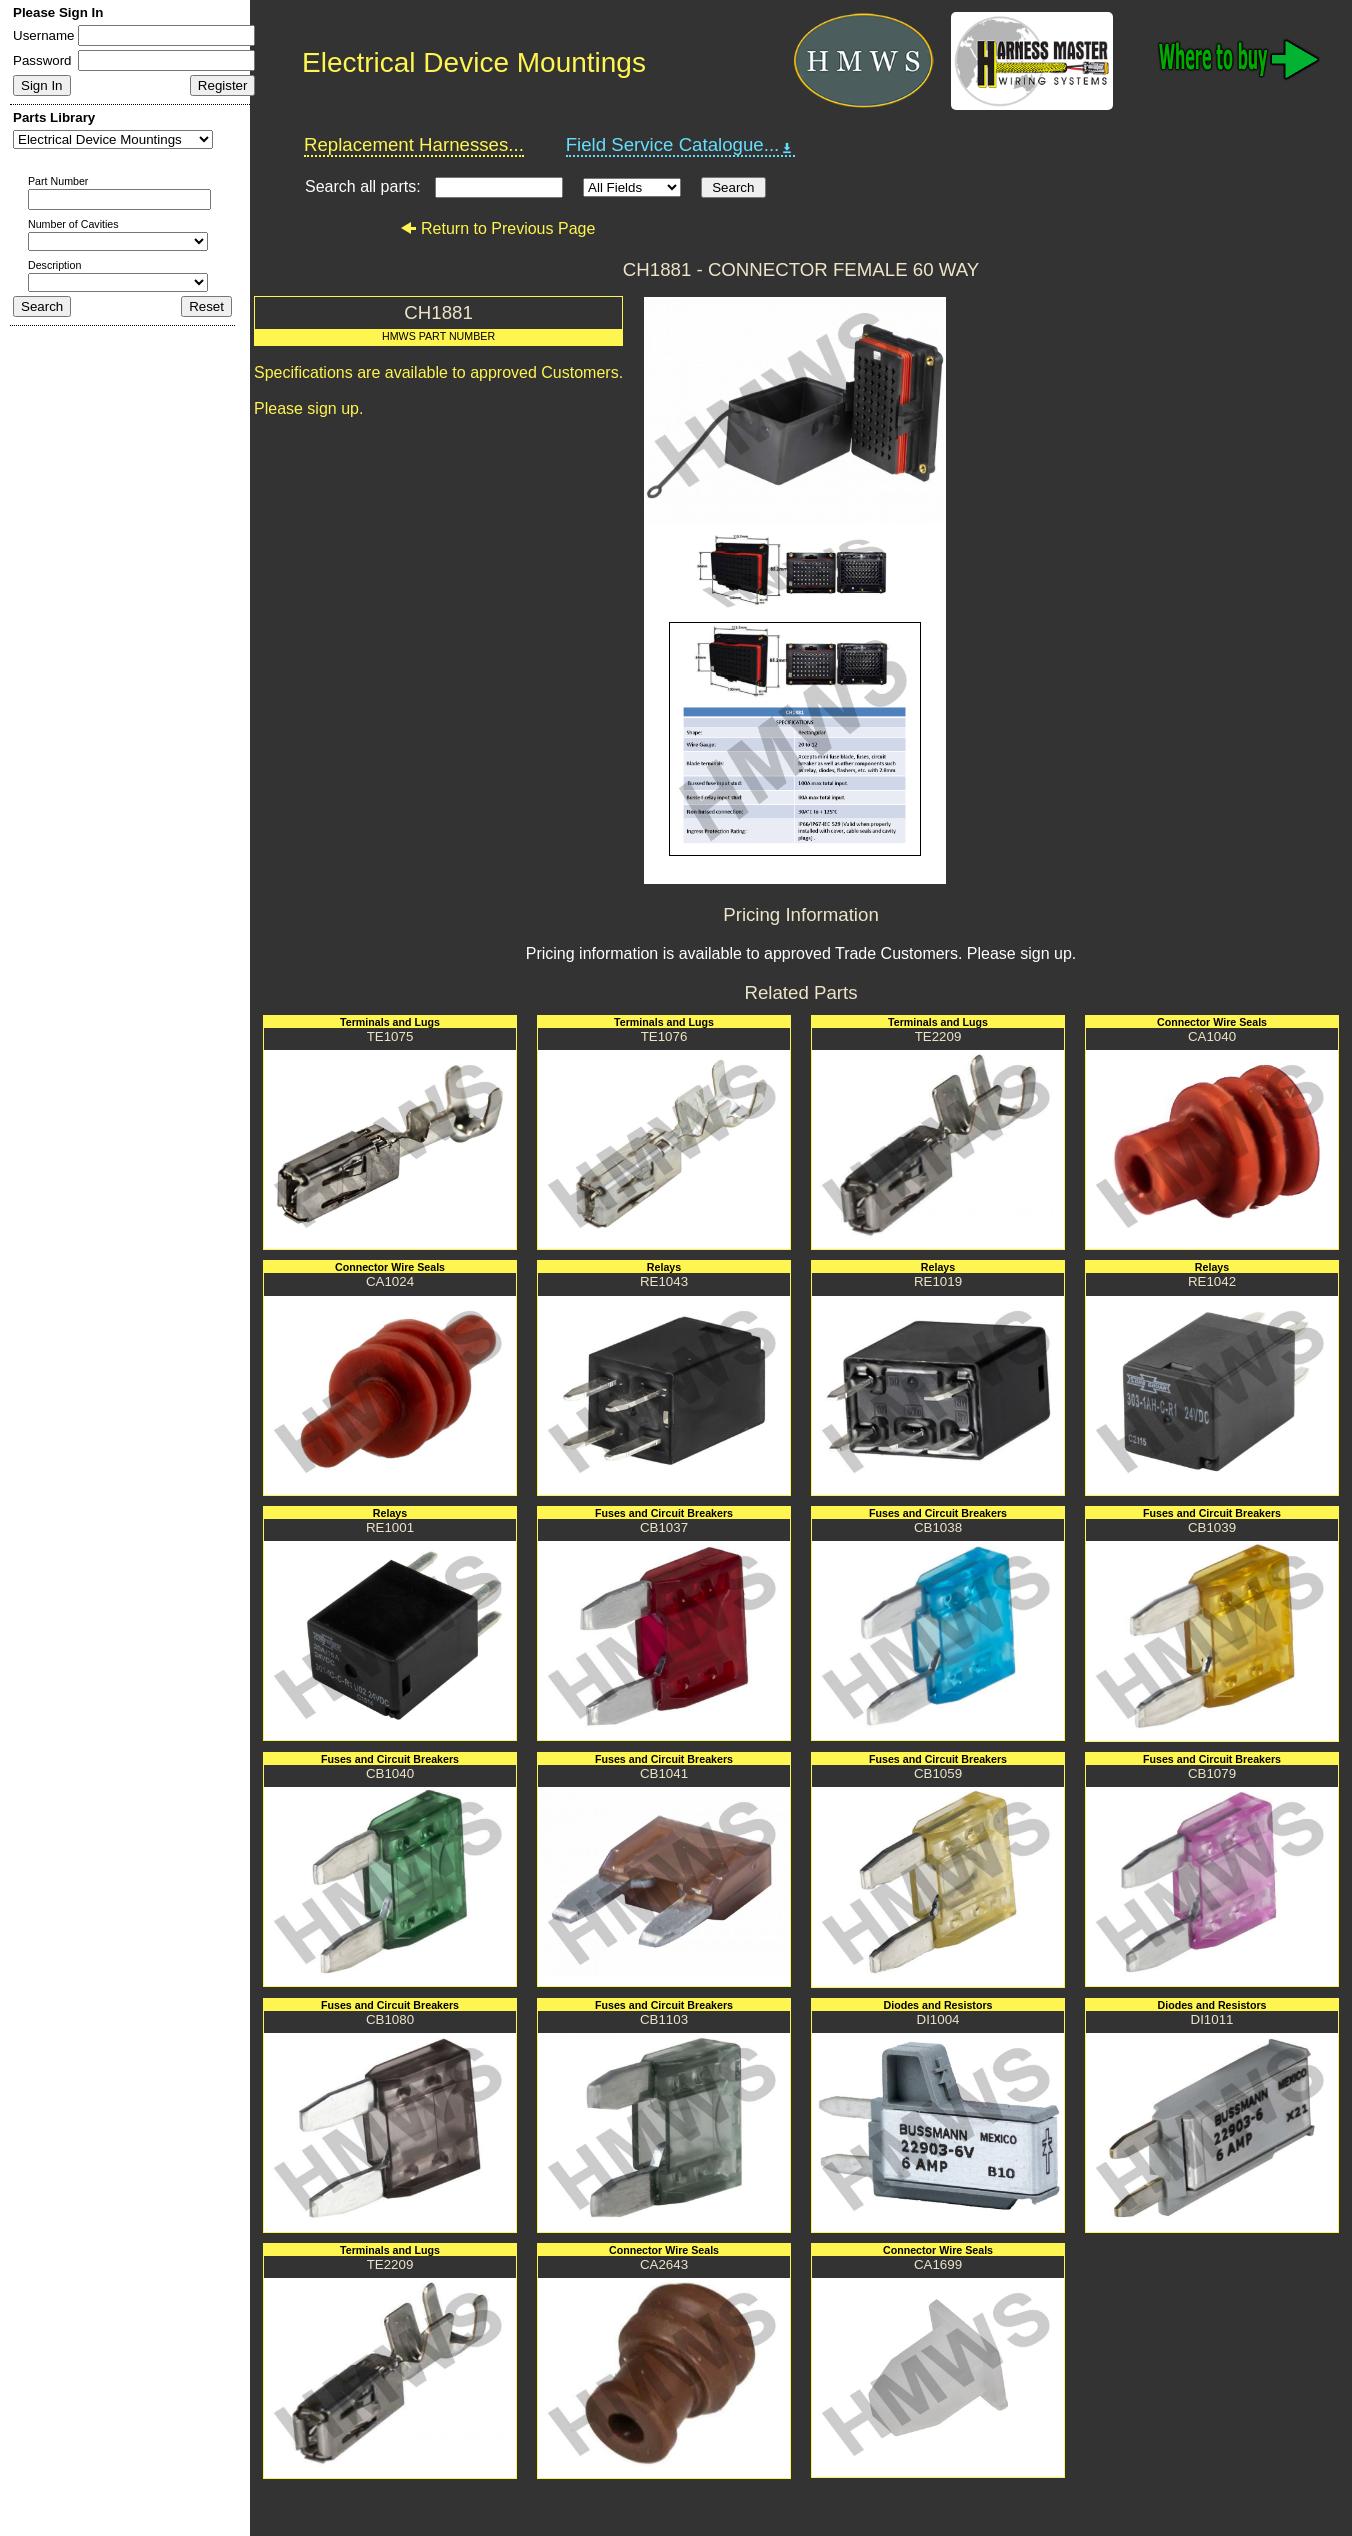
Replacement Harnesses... (414, 144)
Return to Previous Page (497, 228)
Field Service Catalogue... (681, 145)
